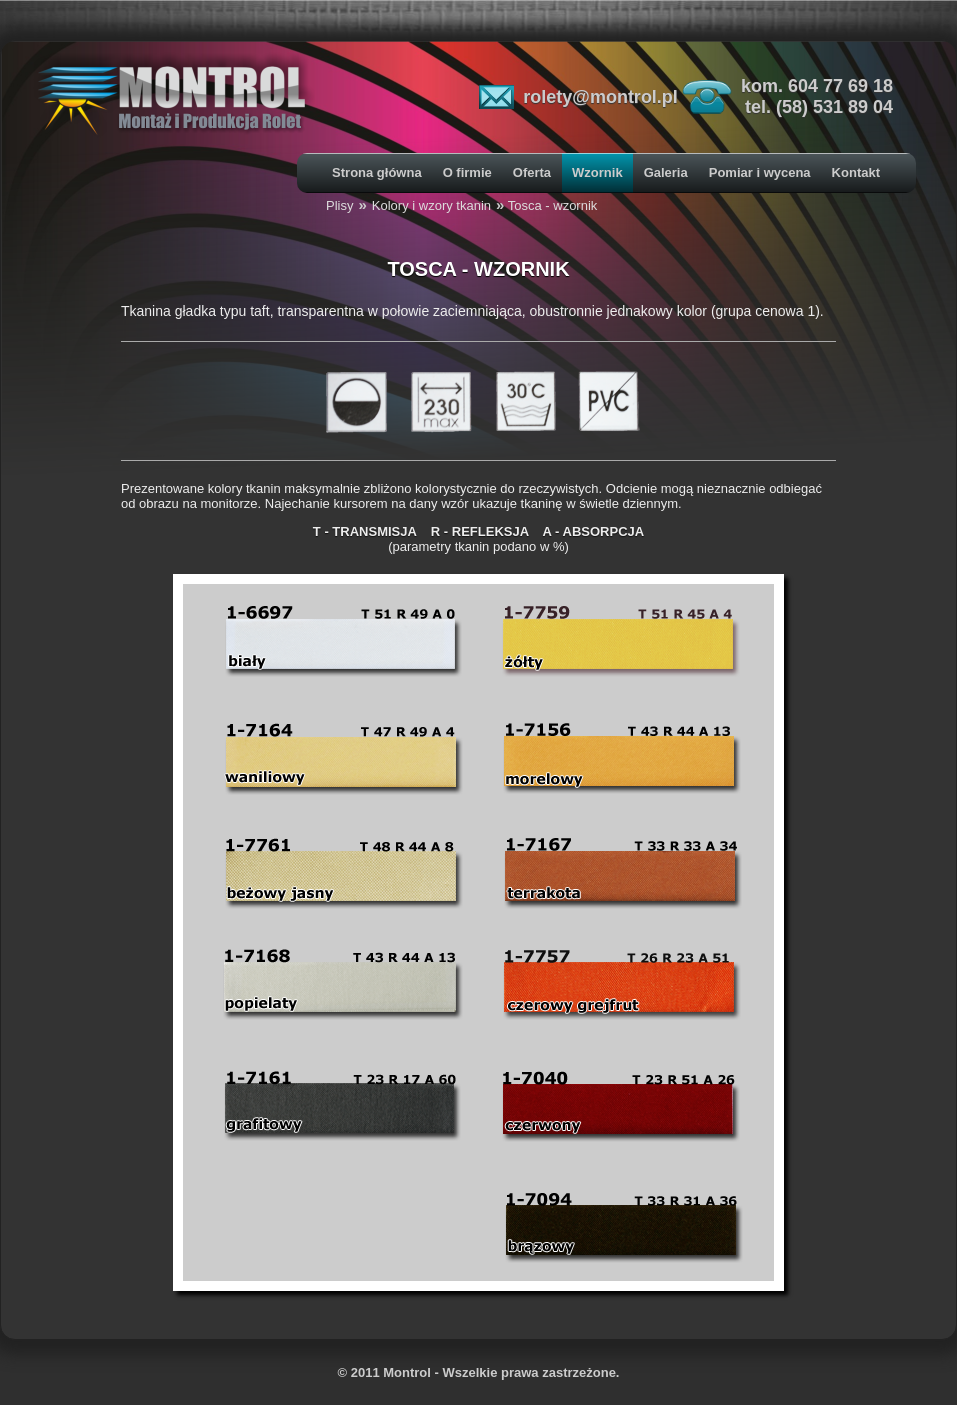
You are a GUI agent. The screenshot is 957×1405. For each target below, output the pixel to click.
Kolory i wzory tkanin (431, 205)
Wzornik (597, 172)
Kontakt (856, 172)
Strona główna (377, 172)
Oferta (532, 172)
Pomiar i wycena (760, 172)
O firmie (467, 172)
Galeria (666, 172)
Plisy (339, 205)
